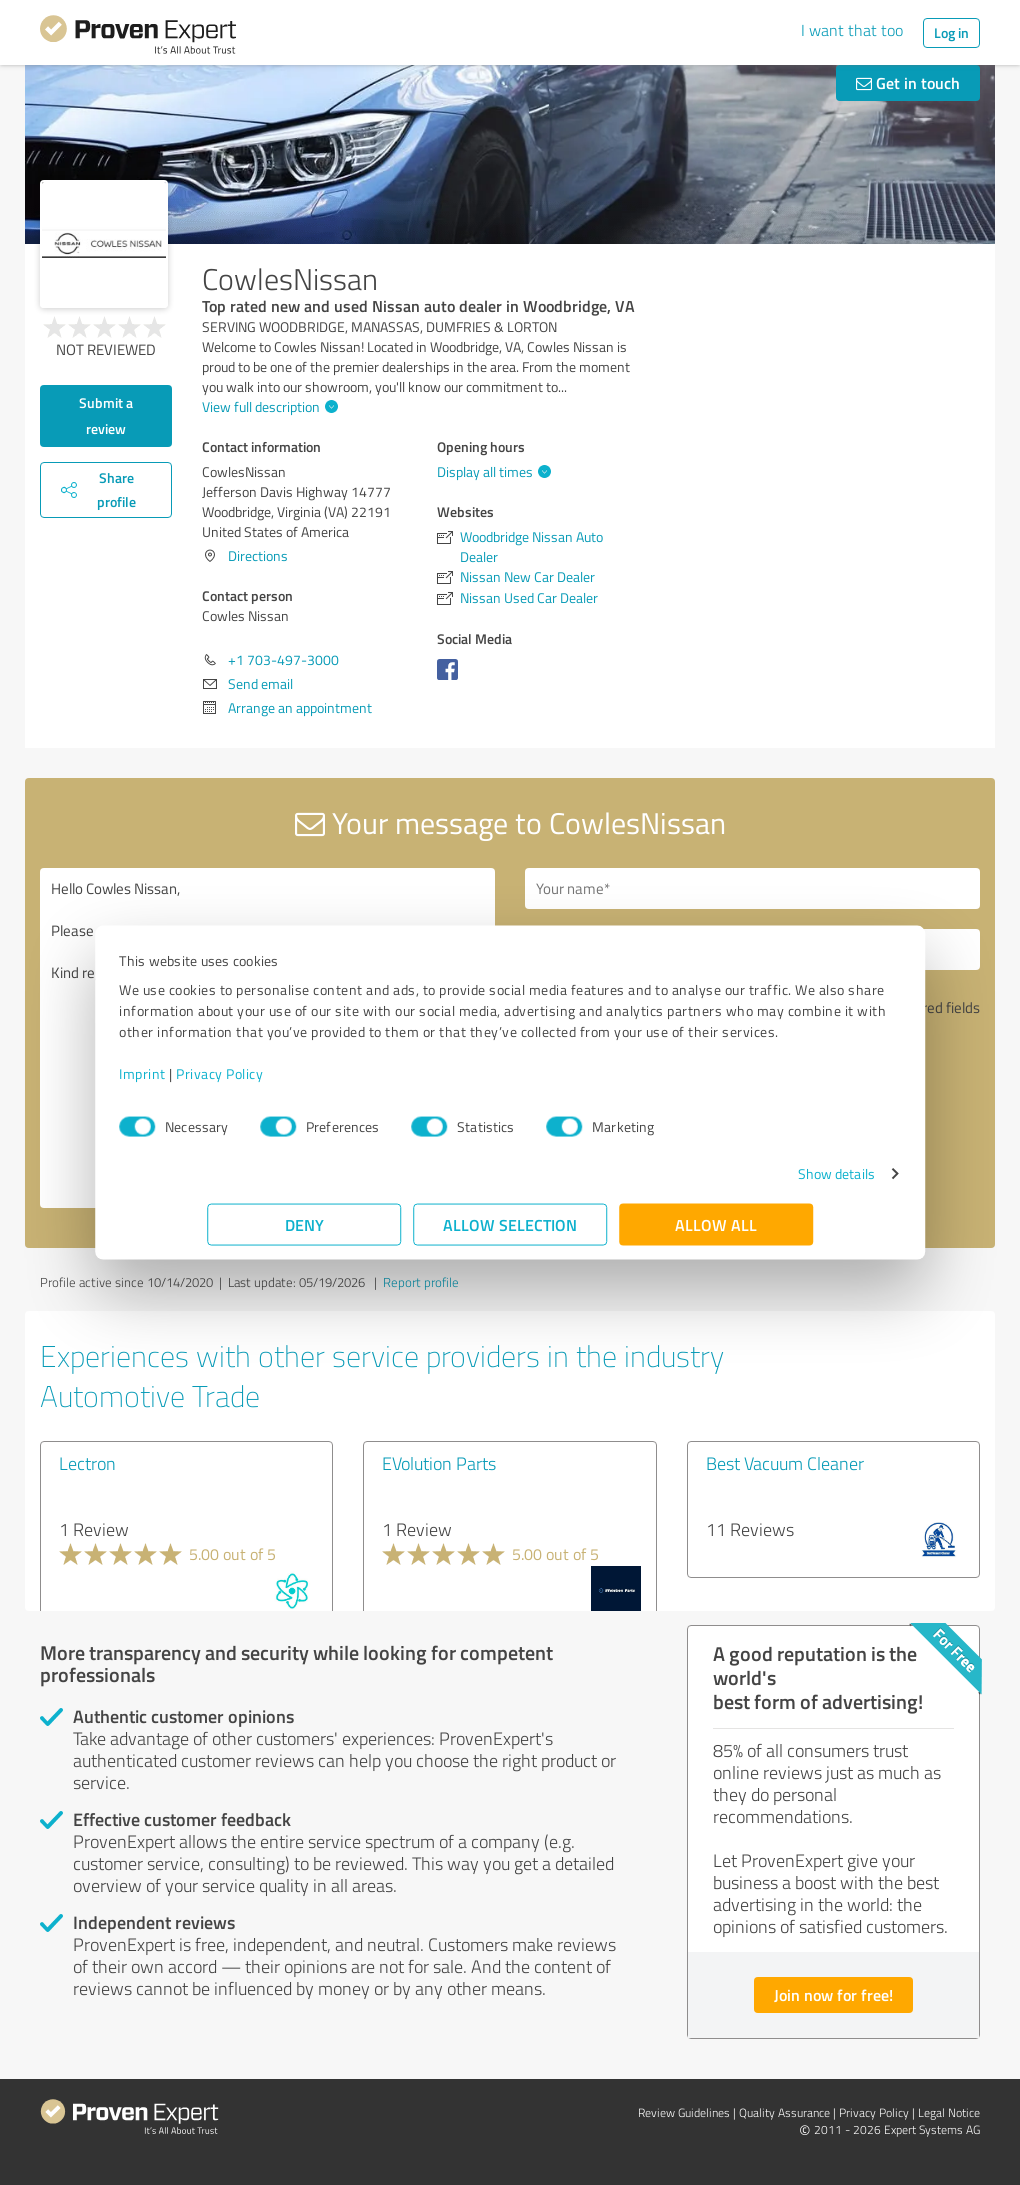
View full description (267, 406)
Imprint (230, 1083)
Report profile (421, 1282)
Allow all (716, 1234)
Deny (304, 1234)
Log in (951, 32)
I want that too (852, 30)
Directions (258, 555)
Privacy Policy (307, 1083)
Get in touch (908, 82)
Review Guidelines (684, 2112)
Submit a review (106, 415)
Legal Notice (949, 2112)
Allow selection (510, 1234)
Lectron (87, 1463)
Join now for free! (833, 1994)
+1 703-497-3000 (283, 659)
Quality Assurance (784, 2112)
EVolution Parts (439, 1463)
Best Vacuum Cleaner (785, 1463)
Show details (748, 1183)
